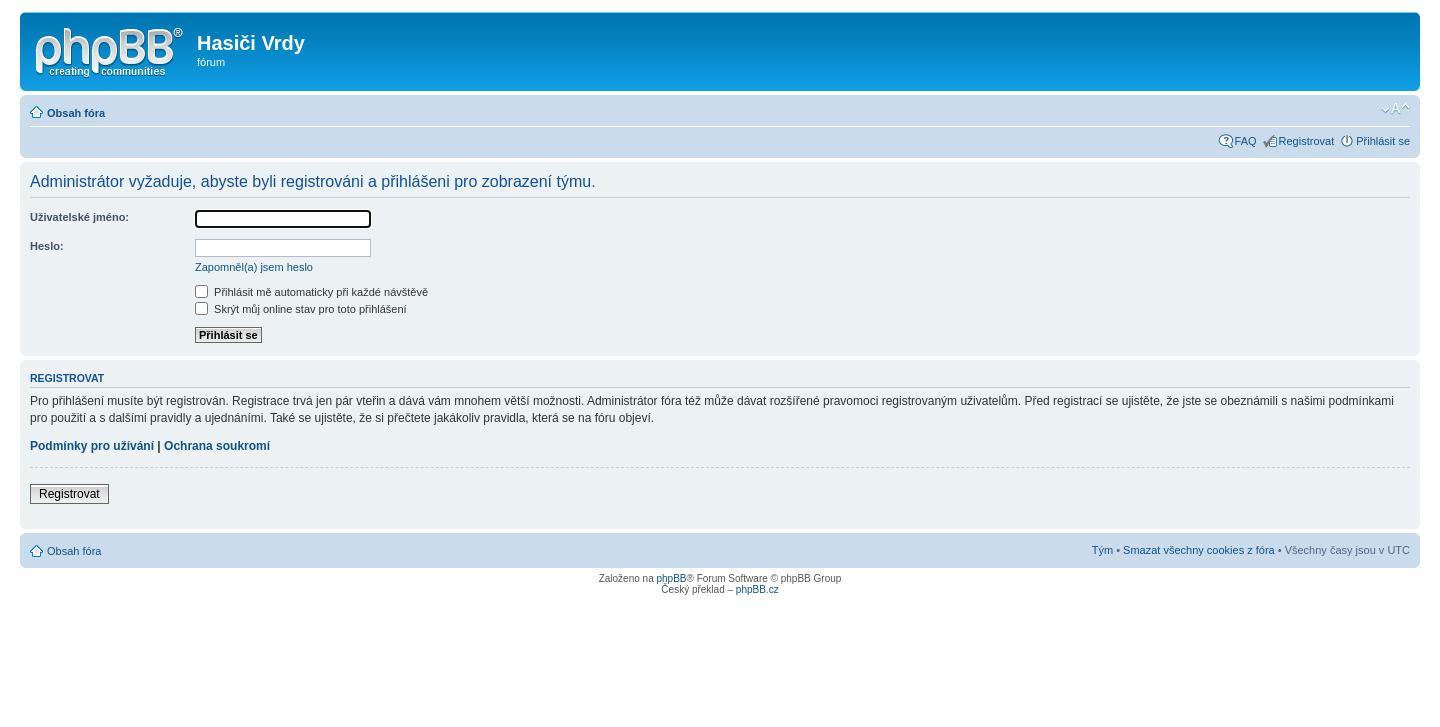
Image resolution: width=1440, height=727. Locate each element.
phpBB (671, 578)
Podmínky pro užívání (92, 446)
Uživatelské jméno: (79, 217)
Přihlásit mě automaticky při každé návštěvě (311, 292)
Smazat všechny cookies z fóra (1199, 550)
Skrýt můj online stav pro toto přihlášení (301, 309)
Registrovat (1307, 141)
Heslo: (47, 246)
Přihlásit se (1383, 141)
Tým (1102, 550)
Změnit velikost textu (1395, 109)
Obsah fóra (76, 113)
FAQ (1246, 141)
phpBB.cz (757, 589)
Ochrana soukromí (217, 446)
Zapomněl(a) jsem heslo (254, 267)
